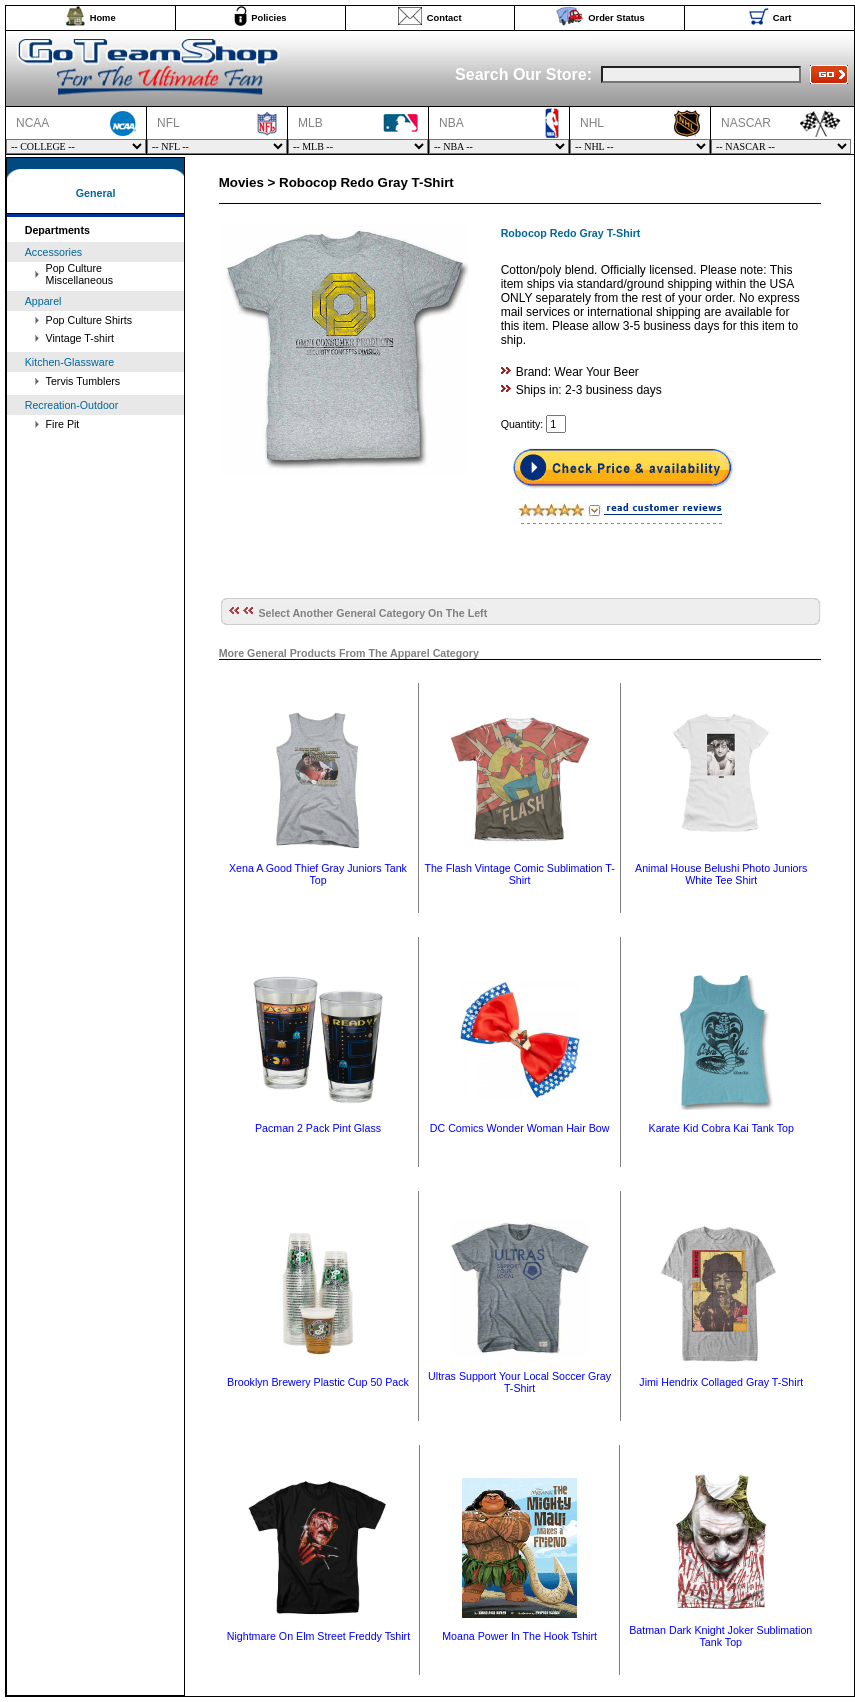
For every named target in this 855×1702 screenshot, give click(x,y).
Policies (268, 18)
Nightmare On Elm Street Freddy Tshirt (318, 1636)
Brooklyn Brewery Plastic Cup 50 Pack (318, 1382)
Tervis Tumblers (83, 381)
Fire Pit (63, 424)
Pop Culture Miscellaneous (80, 274)
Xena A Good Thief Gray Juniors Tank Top (318, 874)
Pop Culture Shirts (89, 320)
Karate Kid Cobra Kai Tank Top (721, 1128)
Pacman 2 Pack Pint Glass (318, 1128)
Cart (782, 18)
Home (103, 18)
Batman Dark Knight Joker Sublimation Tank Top (720, 1636)
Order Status (616, 18)
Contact (444, 18)
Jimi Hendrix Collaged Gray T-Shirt (721, 1382)
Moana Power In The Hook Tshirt (519, 1636)
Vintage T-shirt (80, 338)
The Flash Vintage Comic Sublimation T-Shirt (519, 874)
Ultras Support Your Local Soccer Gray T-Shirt (519, 1382)
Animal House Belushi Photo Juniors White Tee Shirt (721, 874)
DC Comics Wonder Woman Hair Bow (520, 1128)
